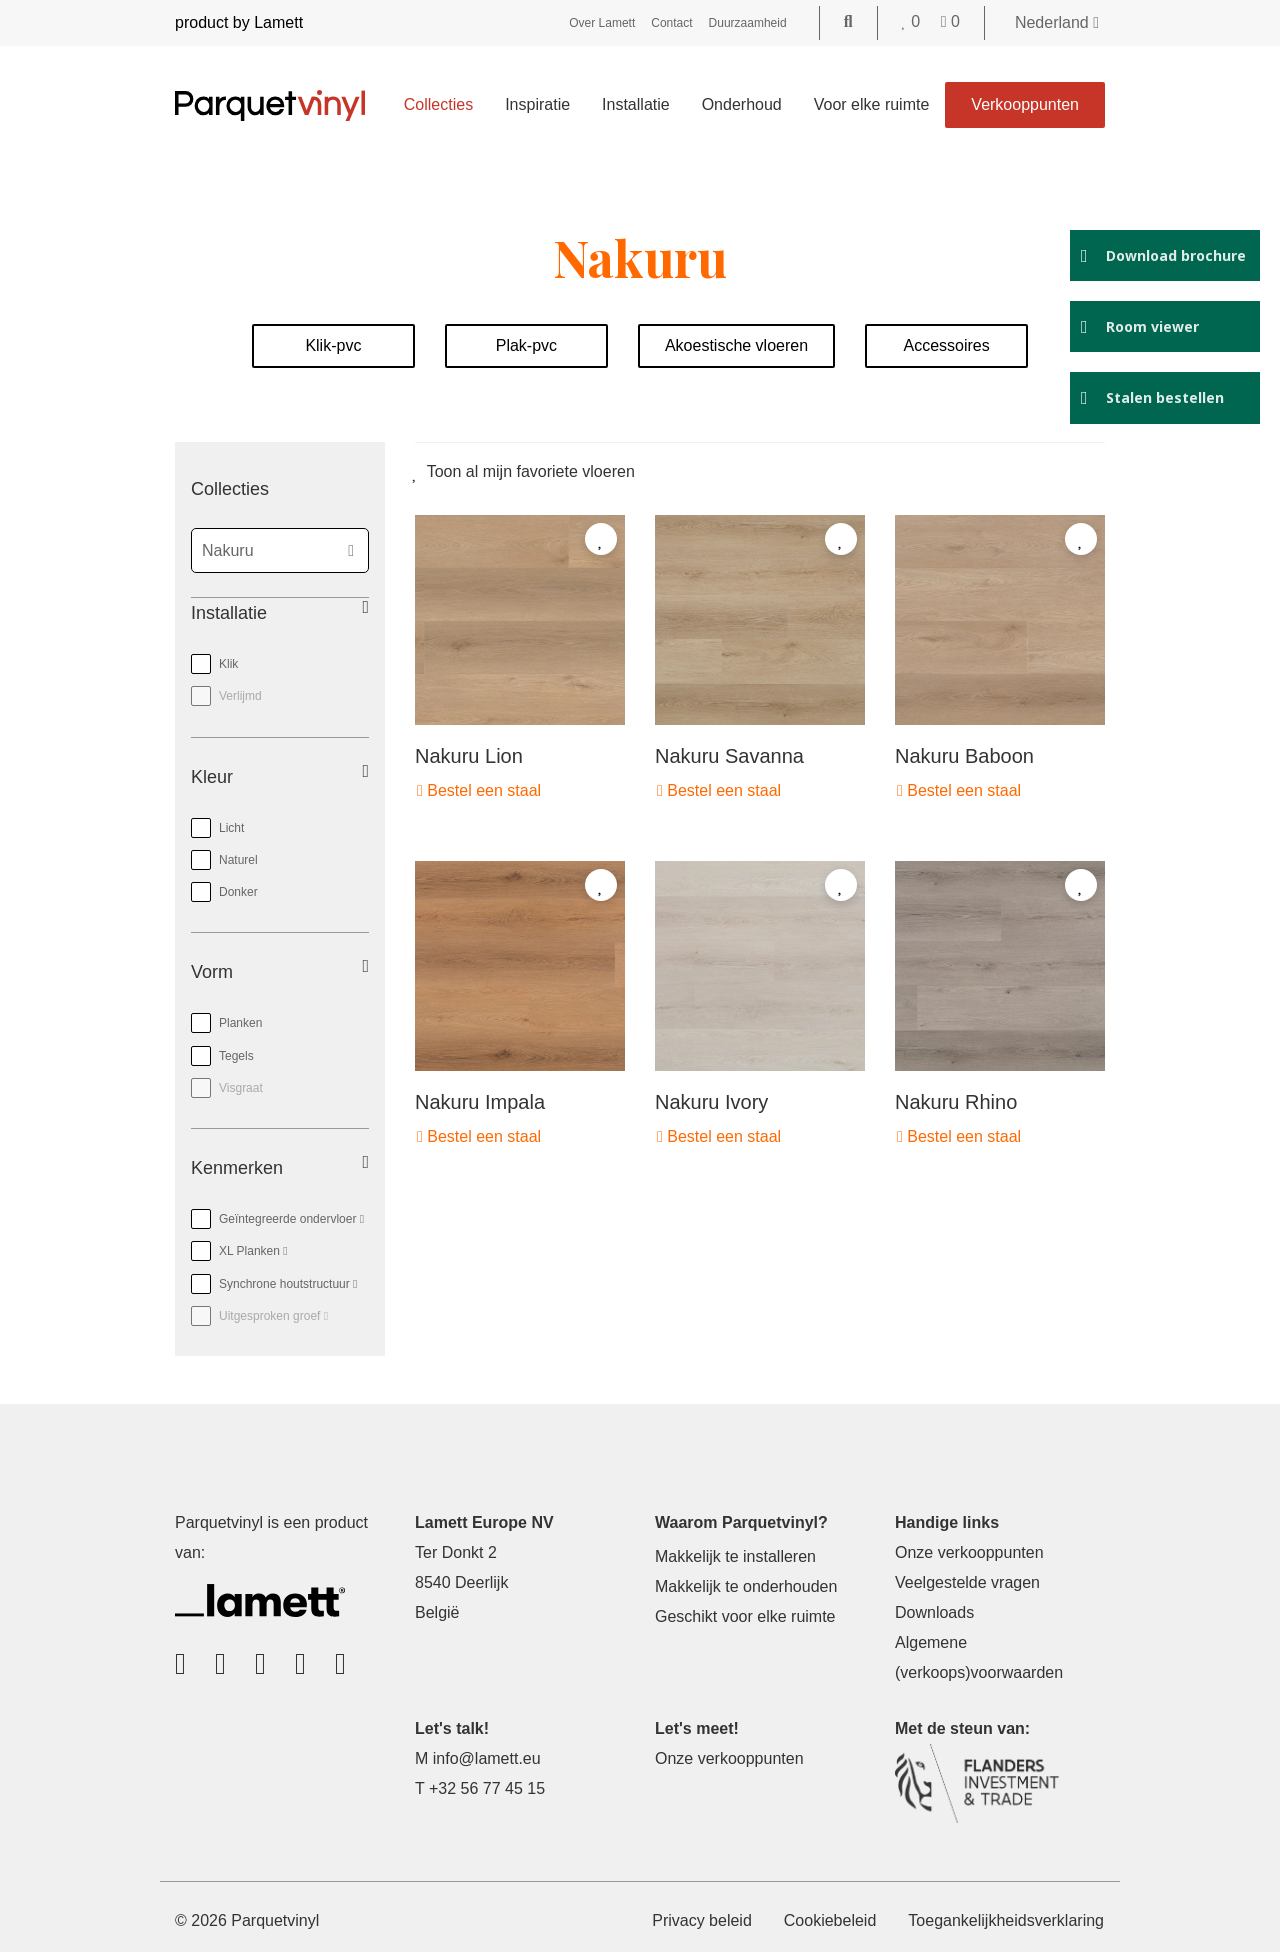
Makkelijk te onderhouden (746, 1586)
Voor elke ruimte (872, 104)
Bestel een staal (479, 790)
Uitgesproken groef (259, 1312)
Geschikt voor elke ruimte (745, 1616)
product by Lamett (239, 22)
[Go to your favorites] (913, 21)
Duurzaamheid (748, 23)
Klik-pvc (333, 345)
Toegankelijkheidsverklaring (1006, 1920)
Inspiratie (537, 104)
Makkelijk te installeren (735, 1556)
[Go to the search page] (848, 21)
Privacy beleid (702, 1920)
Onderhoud (742, 104)
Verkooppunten (1025, 104)
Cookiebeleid (830, 1920)
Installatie (636, 104)
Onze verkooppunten (969, 1552)
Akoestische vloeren (736, 345)
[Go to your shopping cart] (950, 21)
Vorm (212, 972)
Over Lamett (602, 23)
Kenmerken (237, 1168)
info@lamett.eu (487, 1758)
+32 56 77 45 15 (487, 1788)
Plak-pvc (526, 345)
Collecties (438, 104)
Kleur (212, 777)
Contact (671, 23)
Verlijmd (240, 696)
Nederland (1057, 22)
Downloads (934, 1612)
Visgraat (241, 1088)
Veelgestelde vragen (967, 1582)
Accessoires (946, 345)
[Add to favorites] (601, 539)
